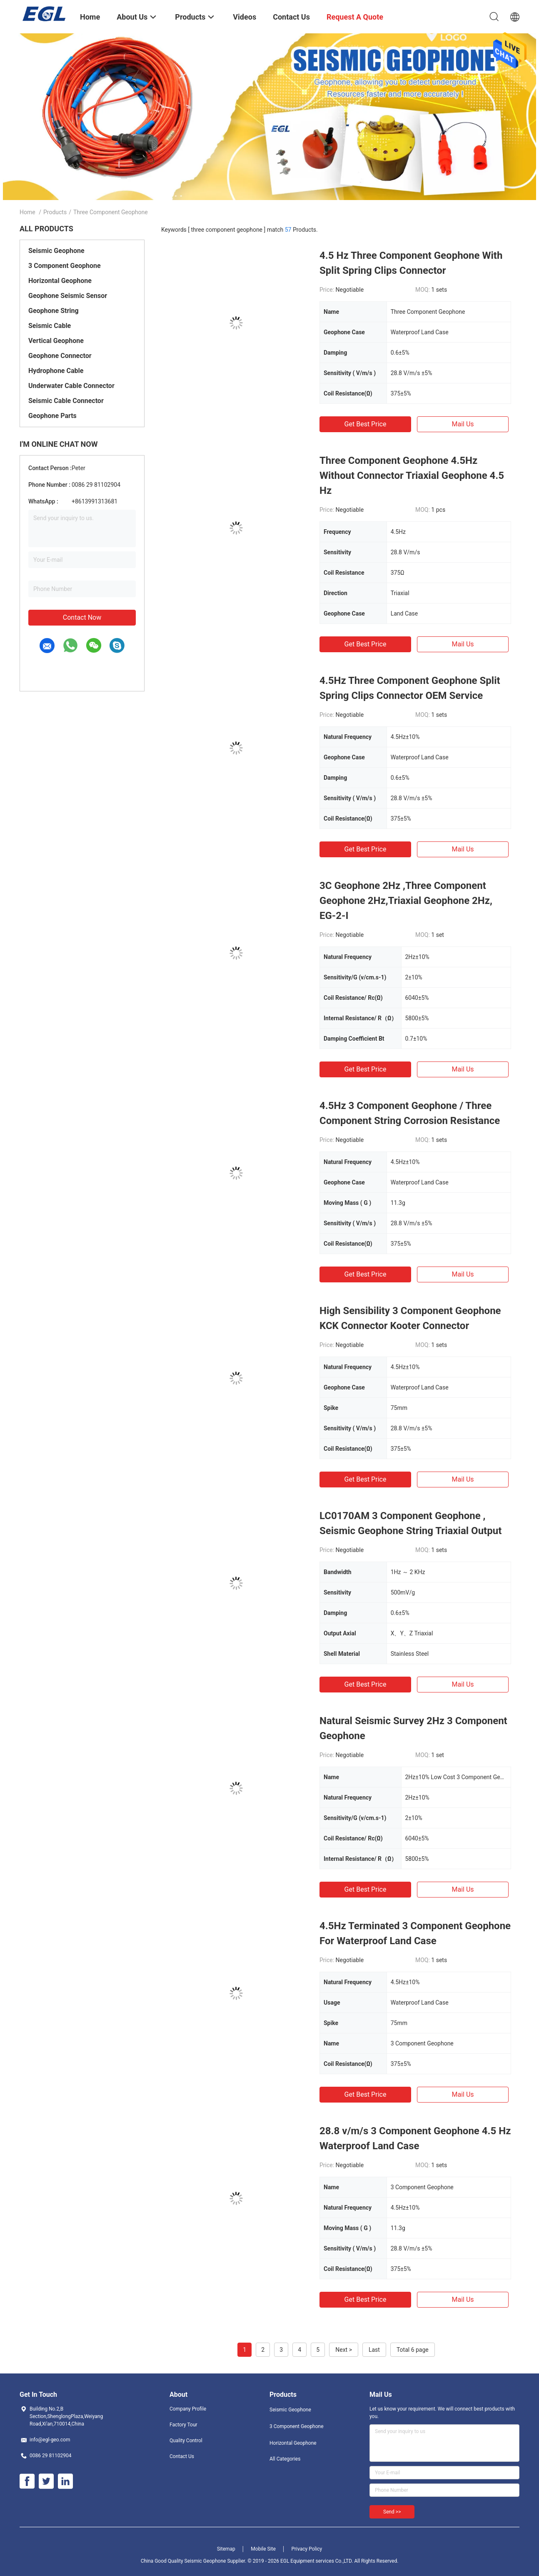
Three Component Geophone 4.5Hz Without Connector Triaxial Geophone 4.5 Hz (411, 475)
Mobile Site (263, 2549)
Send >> (392, 2512)
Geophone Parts (52, 416)
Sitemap (226, 2549)
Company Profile (188, 2409)
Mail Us (463, 424)
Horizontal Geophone (60, 281)
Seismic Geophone (56, 251)
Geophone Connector (60, 356)
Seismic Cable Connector (66, 401)
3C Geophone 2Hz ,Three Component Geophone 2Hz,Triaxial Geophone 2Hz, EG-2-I (405, 900)
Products (55, 212)
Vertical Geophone (56, 341)
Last (374, 2349)
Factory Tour (183, 2425)
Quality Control (186, 2440)
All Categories (285, 2459)
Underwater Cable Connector (71, 386)
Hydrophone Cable (55, 371)
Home (27, 212)
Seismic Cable (49, 326)
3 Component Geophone (64, 266)
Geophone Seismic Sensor (67, 296)
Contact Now (82, 617)
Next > (343, 2349)
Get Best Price (365, 424)
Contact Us (182, 2456)
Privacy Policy (306, 2549)
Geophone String (53, 311)
